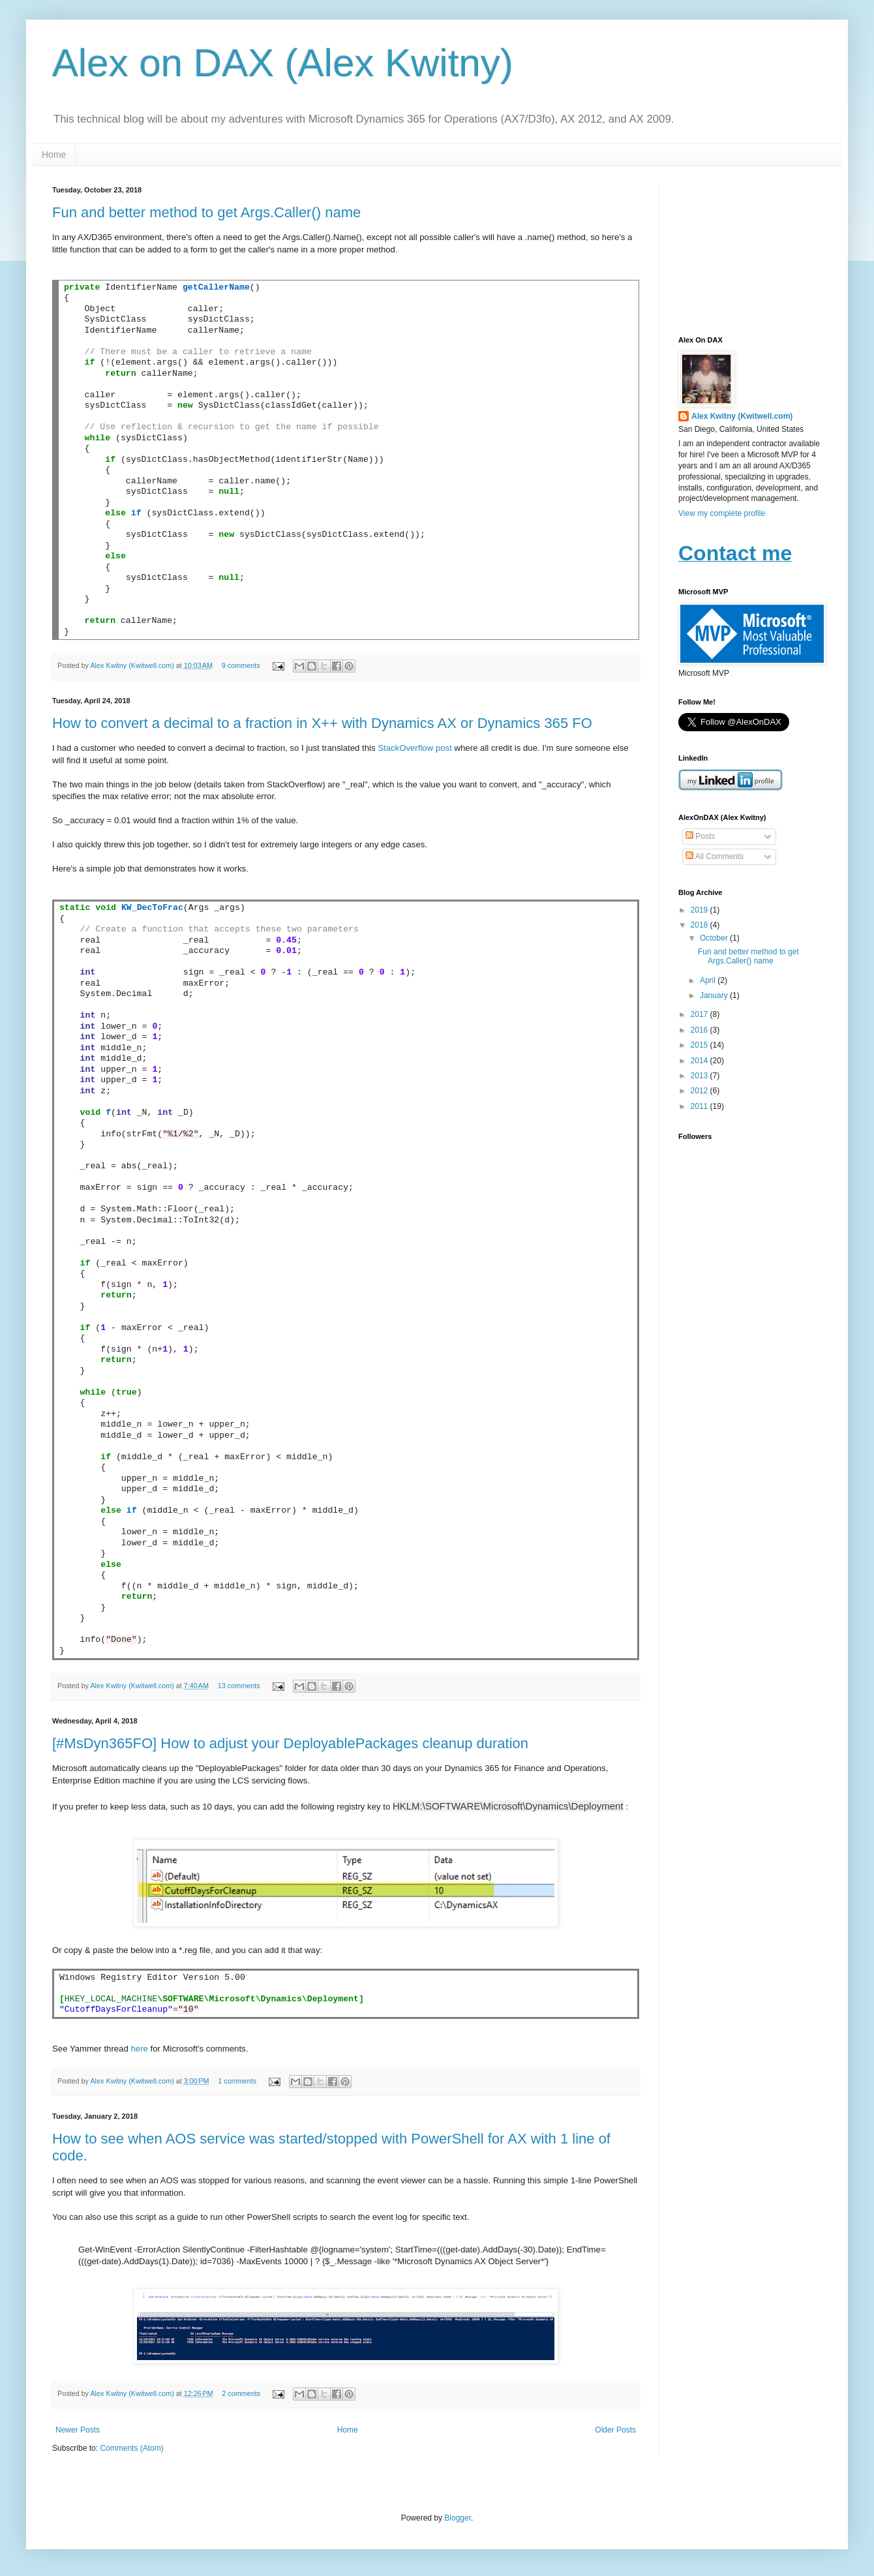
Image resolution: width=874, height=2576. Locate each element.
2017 (700, 1014)
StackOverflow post (415, 748)
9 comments (241, 665)
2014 (700, 1060)
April (708, 980)
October (715, 938)
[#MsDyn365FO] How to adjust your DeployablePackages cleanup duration (290, 1743)
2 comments (241, 2393)
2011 (700, 1106)
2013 (700, 1075)
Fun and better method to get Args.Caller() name (206, 212)
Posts (700, 836)
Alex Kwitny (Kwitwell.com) (132, 665)
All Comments (715, 856)
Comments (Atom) (131, 2448)
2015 (700, 1045)
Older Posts (615, 2429)
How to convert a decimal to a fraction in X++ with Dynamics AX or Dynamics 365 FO (322, 723)
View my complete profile (721, 513)
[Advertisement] (750, 251)
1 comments (237, 2081)
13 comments (239, 1686)
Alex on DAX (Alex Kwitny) (282, 63)
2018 (700, 925)
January (715, 995)
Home (54, 154)
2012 (700, 1090)
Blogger (457, 2518)
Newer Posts (77, 2429)
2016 (700, 1030)
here (140, 2048)
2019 (700, 910)
